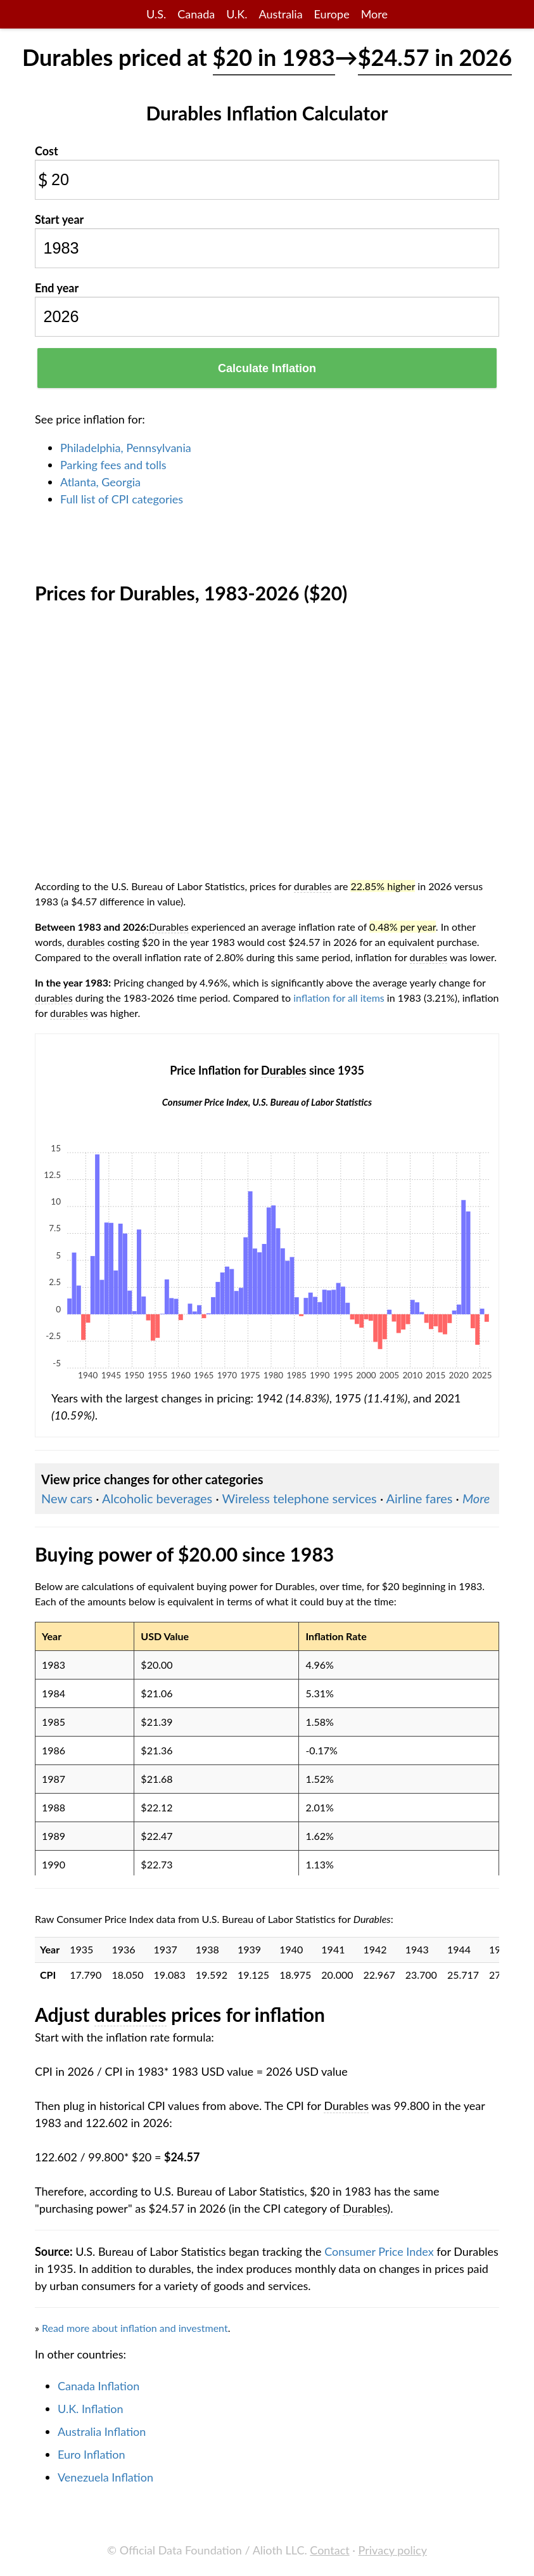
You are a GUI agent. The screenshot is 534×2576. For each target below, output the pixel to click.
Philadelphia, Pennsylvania (125, 448)
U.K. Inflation (91, 2409)
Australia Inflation (102, 2431)
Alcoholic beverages (157, 1498)
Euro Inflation (91, 2454)
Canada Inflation (98, 2386)
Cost (46, 151)
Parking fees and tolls (113, 465)
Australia (280, 14)
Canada (196, 14)
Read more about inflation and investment (135, 2328)
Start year (59, 219)
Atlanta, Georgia (100, 482)
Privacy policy (393, 2550)
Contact (329, 2550)
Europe (332, 14)
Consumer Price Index (378, 2251)
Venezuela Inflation (105, 2477)
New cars (66, 1498)
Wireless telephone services (299, 1498)
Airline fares (419, 1498)
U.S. (156, 14)
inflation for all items (339, 998)
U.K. (236, 14)
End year (57, 288)
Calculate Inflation (267, 368)
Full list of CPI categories (121, 499)
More (374, 14)
